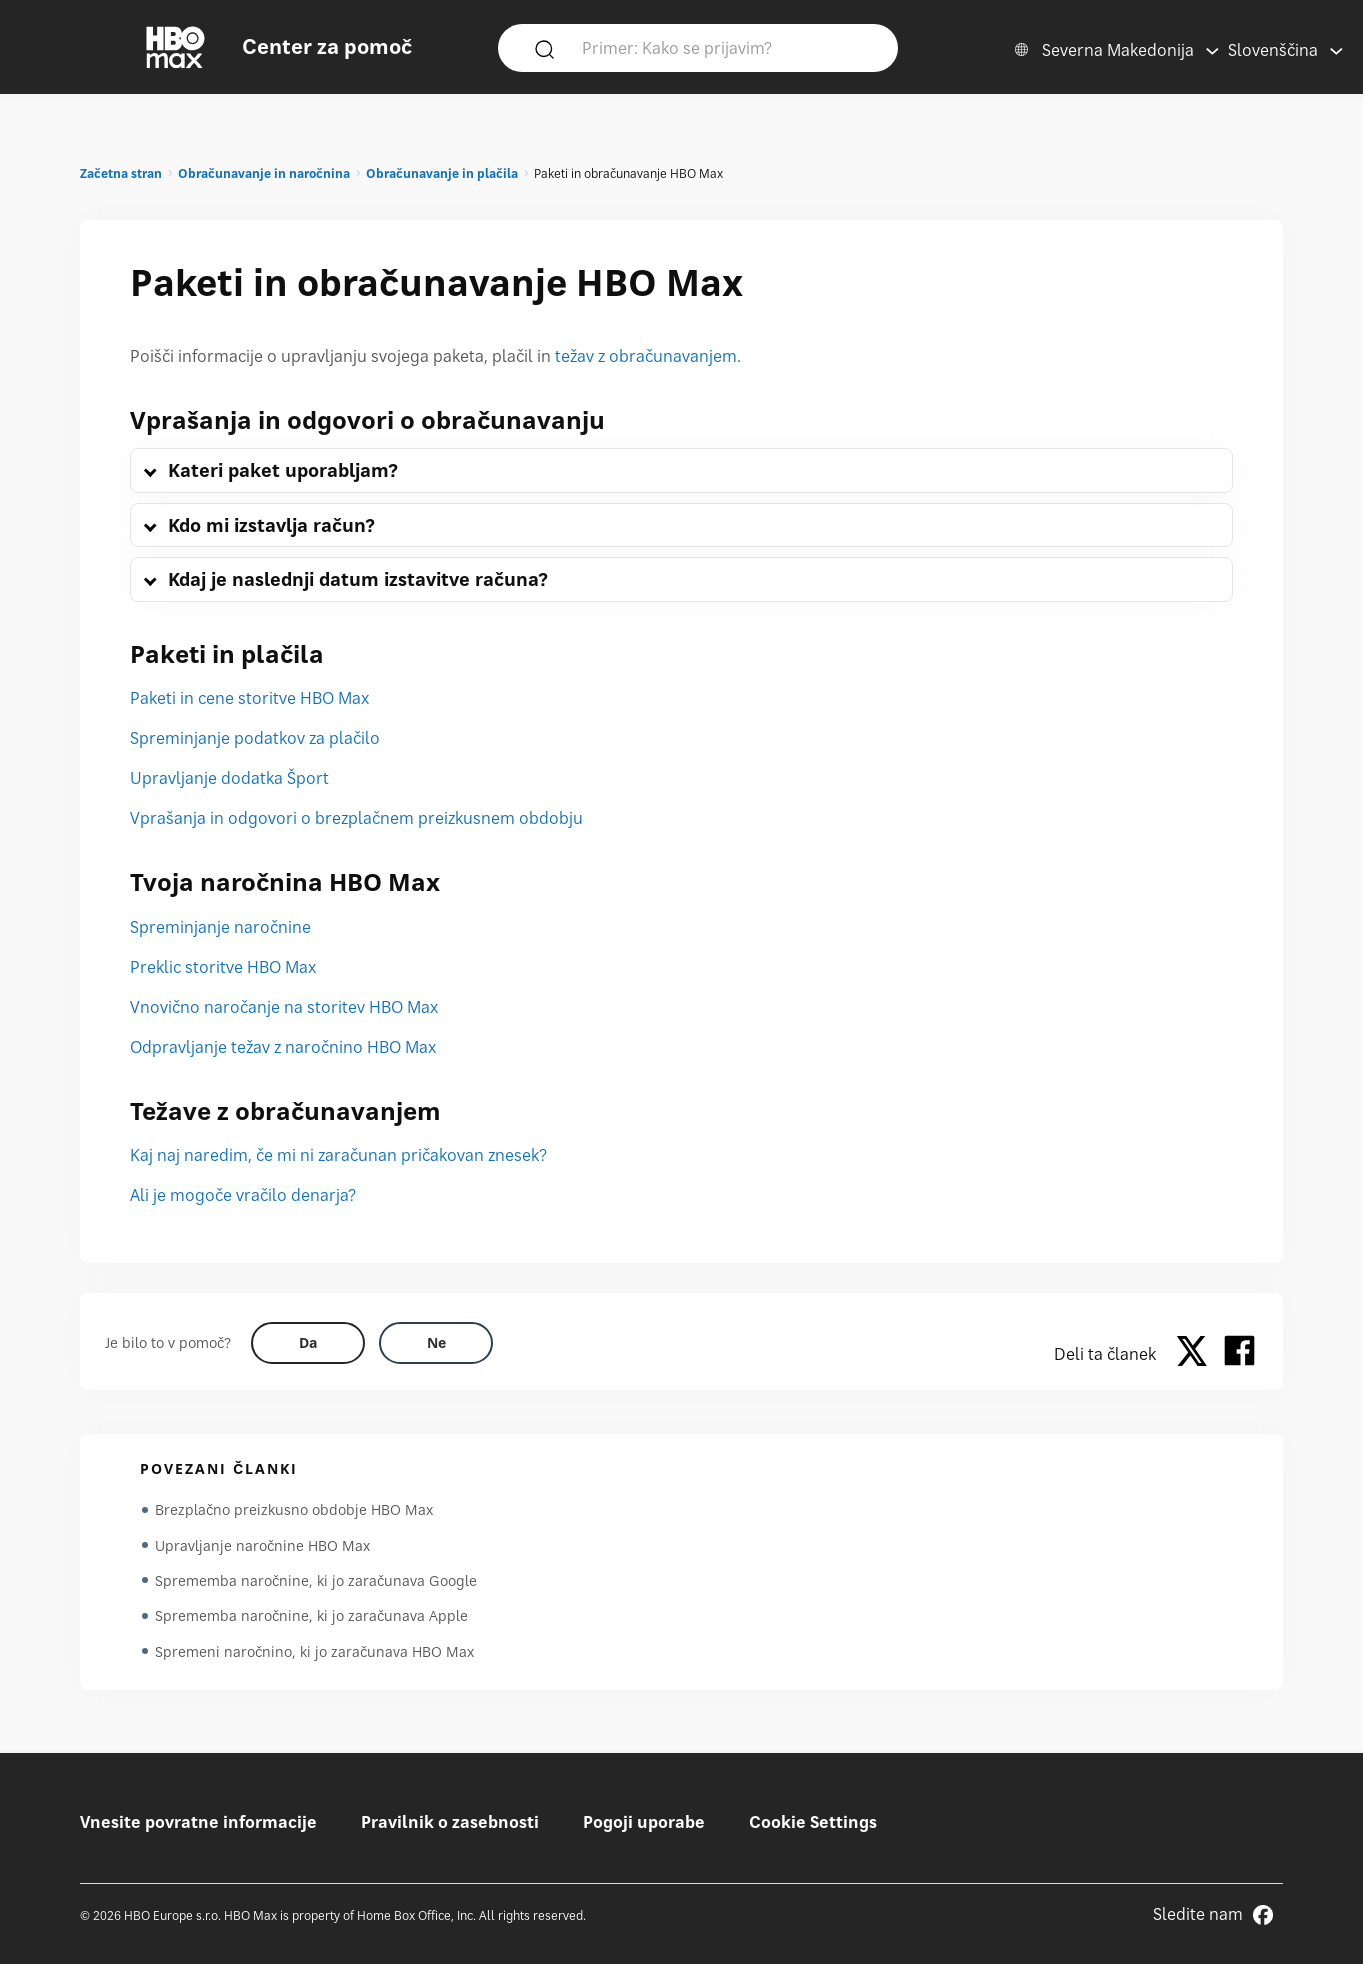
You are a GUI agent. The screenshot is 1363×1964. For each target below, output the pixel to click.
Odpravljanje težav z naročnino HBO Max (283, 1047)
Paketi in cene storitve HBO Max (249, 698)
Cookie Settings (813, 1822)
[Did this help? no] (436, 1343)
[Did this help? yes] (308, 1343)
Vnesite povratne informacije (198, 1822)
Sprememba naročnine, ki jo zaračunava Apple (311, 1617)
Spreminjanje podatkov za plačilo (255, 738)
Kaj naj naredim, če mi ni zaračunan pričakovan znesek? (338, 1155)
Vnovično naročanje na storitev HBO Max (284, 1007)
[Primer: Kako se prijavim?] (727, 47)
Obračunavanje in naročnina (264, 173)
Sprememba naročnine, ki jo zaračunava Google (316, 1581)
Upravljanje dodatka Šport (229, 778)
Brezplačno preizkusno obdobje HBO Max (294, 1509)
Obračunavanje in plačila (442, 173)
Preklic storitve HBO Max (223, 967)
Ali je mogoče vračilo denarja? (243, 1195)
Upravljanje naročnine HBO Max (262, 1545)
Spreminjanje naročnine (220, 927)
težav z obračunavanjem (646, 356)
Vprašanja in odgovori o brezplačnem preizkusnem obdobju (356, 818)
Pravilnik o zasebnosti (450, 1822)
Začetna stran (121, 173)
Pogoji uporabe (644, 1822)
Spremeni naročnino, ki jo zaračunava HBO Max (314, 1653)
